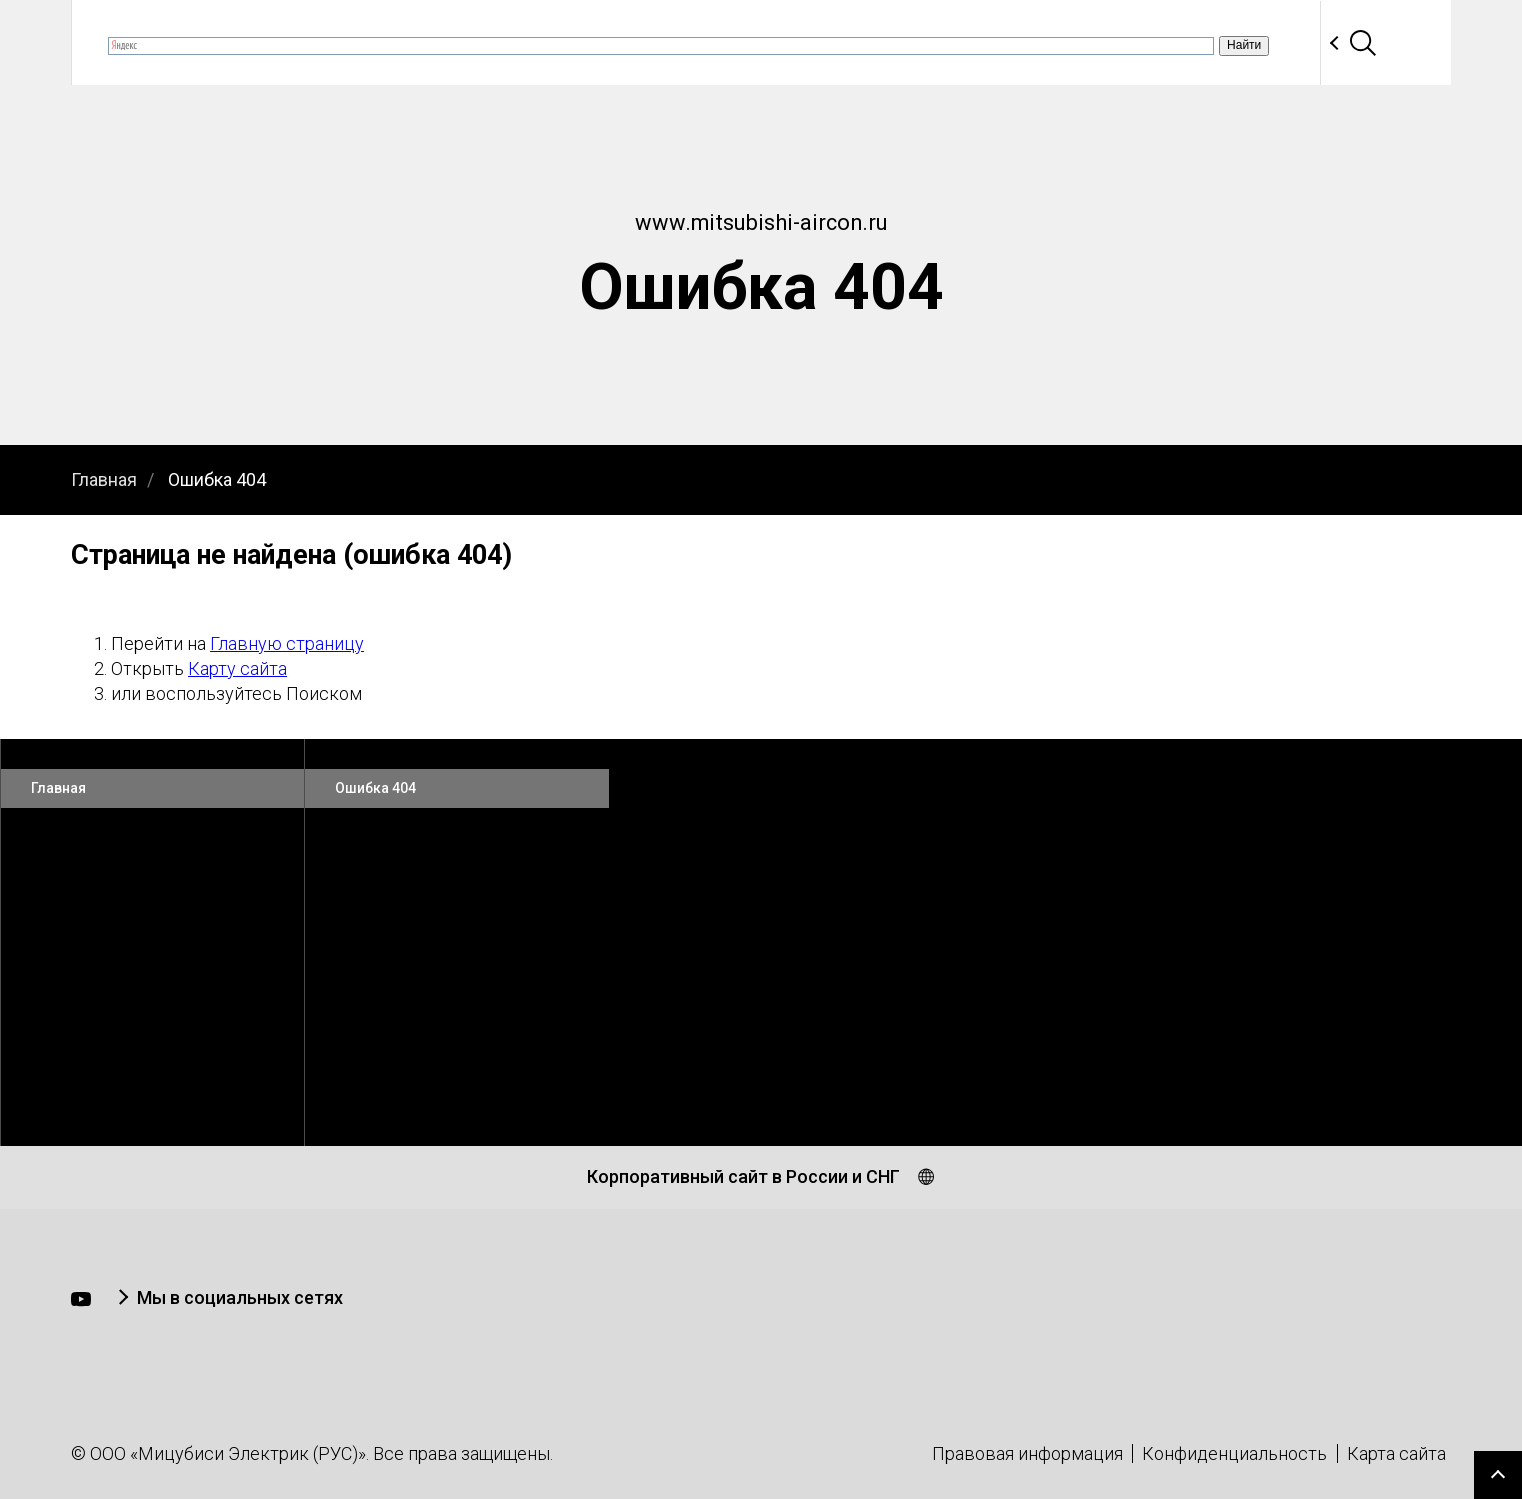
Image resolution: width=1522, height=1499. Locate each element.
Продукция (736, 42)
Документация (889, 42)
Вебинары (604, 42)
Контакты (1308, 42)
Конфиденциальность (1234, 1453)
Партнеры (1180, 42)
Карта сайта (1396, 1453)
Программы (1046, 42)
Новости (483, 42)
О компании (353, 42)
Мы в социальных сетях (240, 1297)
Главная (104, 479)
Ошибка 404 (217, 479)
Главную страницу (287, 643)
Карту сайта (237, 668)
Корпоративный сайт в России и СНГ (743, 1176)
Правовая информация (1027, 1453)
